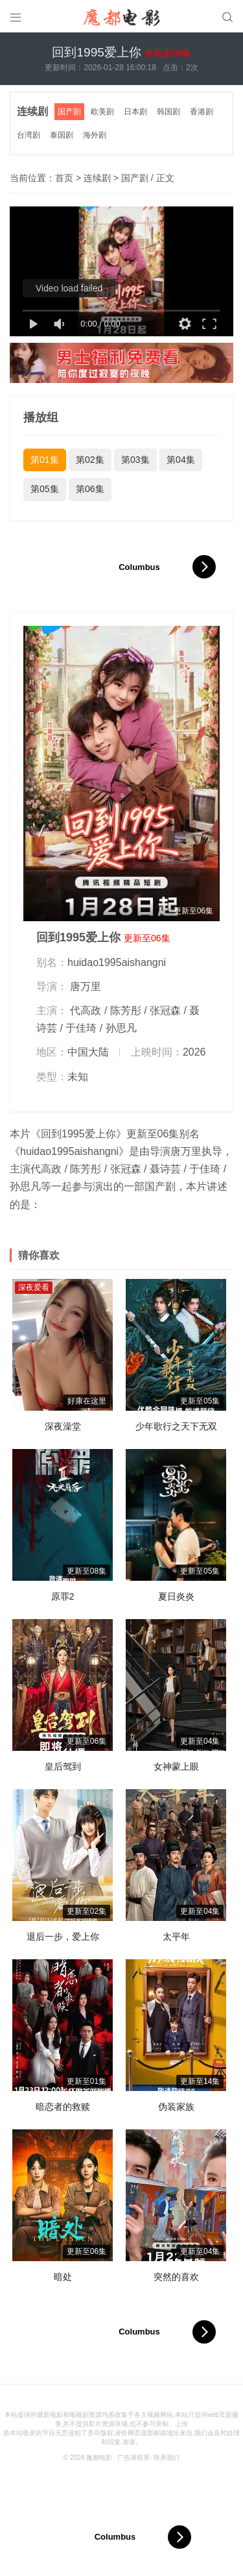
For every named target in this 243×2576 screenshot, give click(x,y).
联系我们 (166, 2457)
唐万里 (85, 986)
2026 (194, 1052)
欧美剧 (102, 111)
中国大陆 (88, 1052)
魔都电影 (99, 2457)
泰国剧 (61, 135)
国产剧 (69, 111)
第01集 (44, 459)
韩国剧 (168, 111)
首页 (64, 178)
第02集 (90, 459)
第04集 (181, 459)
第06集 (90, 489)
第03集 (135, 459)
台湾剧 (28, 135)
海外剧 (94, 135)
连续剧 (32, 111)
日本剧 (135, 111)
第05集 (44, 489)
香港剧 (201, 111)
